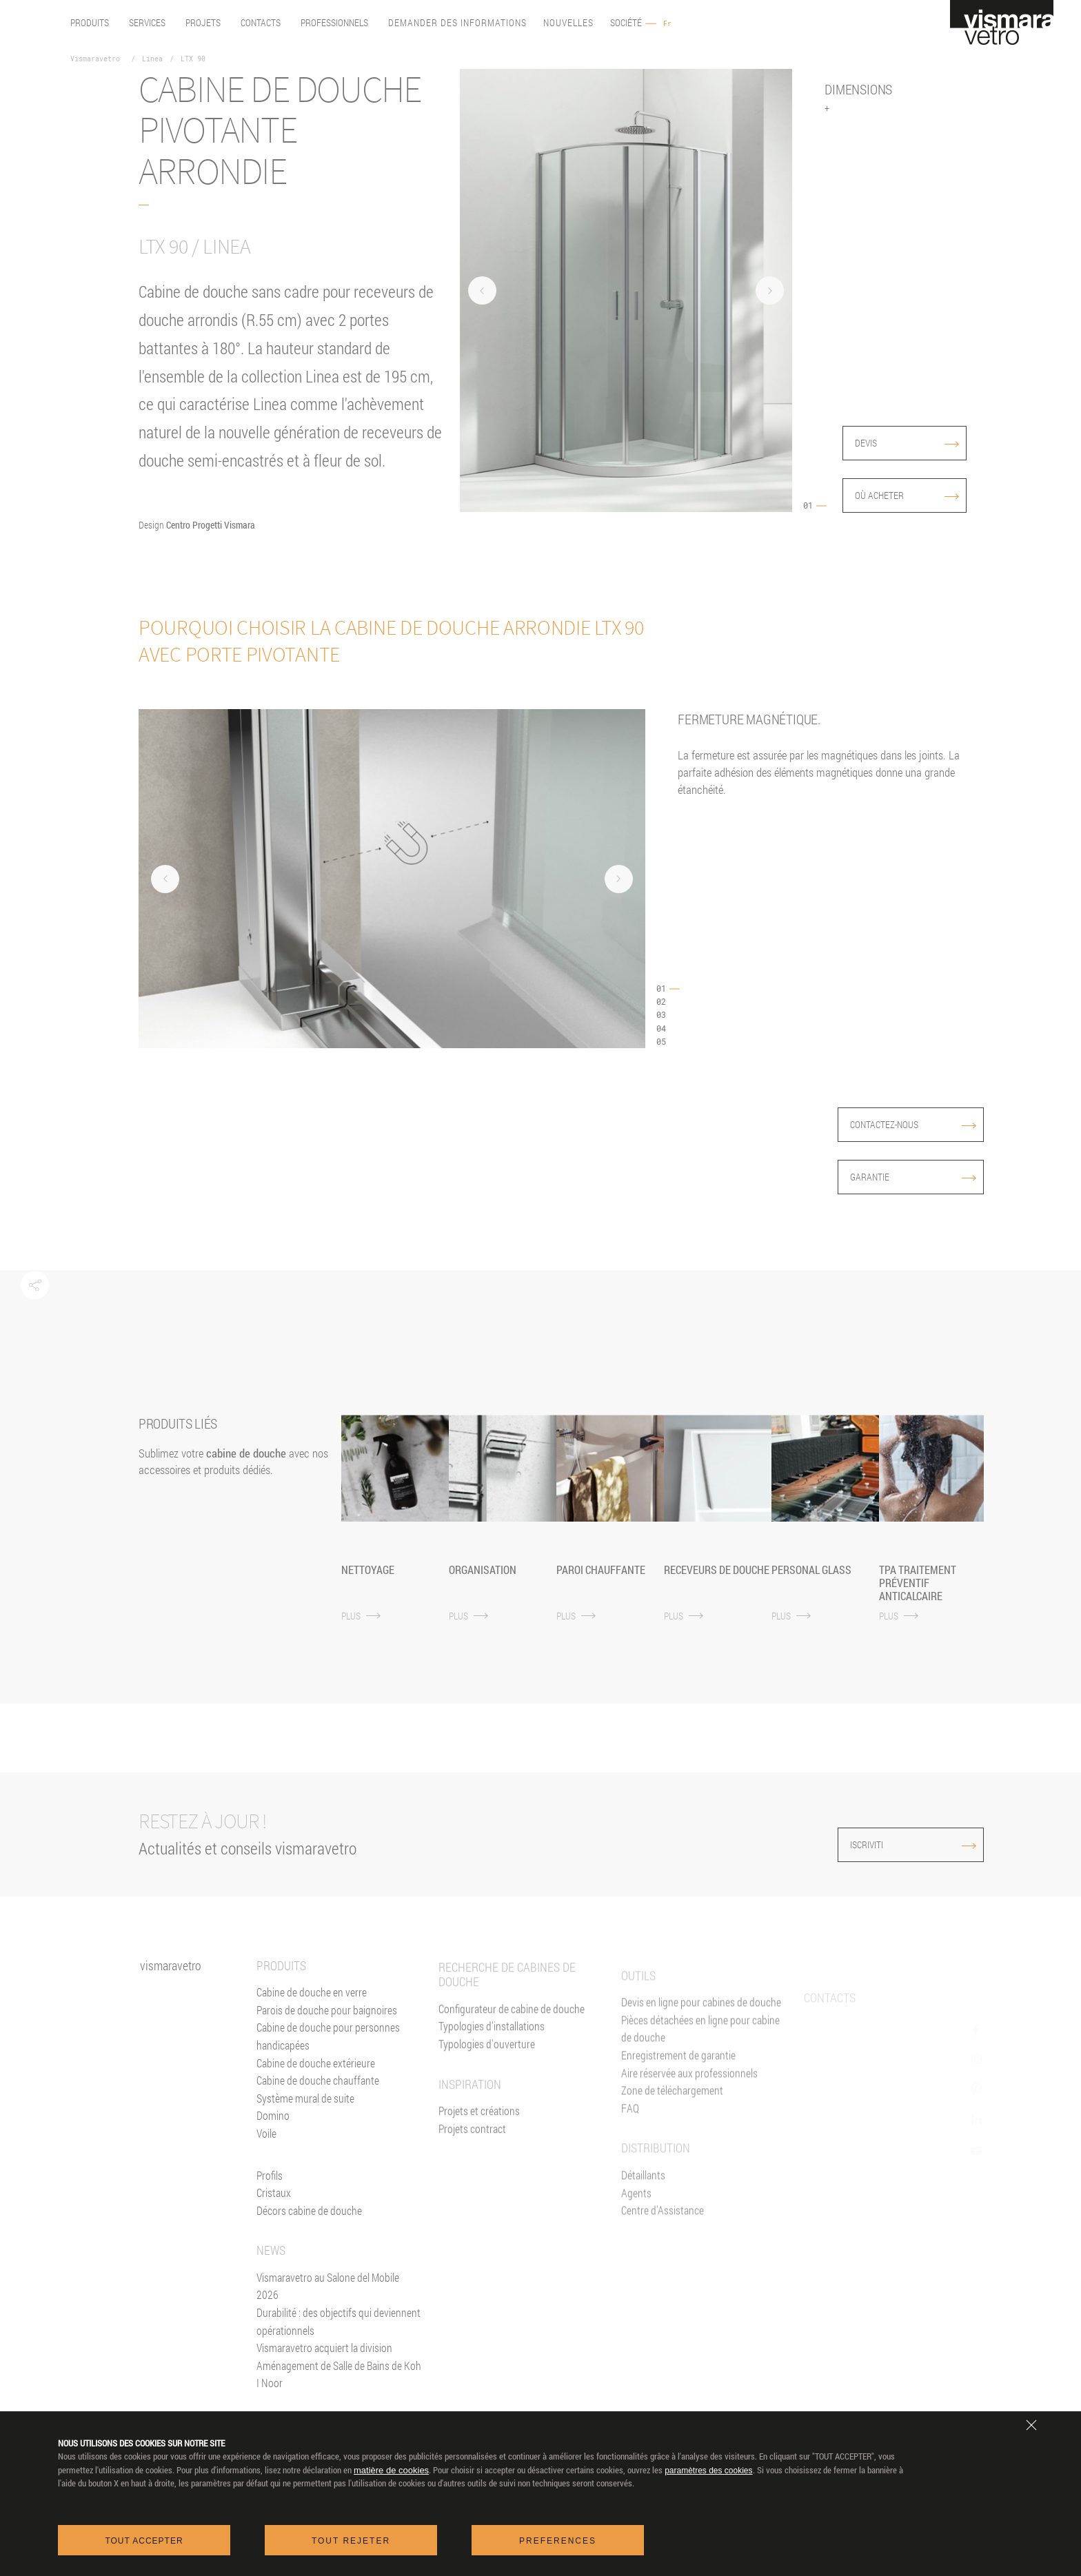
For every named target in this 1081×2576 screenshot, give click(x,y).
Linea (152, 59)
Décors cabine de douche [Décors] (309, 2225)
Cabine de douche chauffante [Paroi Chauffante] (317, 2095)
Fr (667, 24)
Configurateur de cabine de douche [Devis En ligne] (511, 2051)
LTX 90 (193, 59)
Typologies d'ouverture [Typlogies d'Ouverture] (486, 2086)
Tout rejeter (351, 2541)
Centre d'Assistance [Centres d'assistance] (662, 2267)
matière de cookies (391, 2470)
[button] (35, 1285)
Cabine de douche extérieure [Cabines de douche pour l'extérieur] (315, 2078)
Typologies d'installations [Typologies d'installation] (491, 2068)
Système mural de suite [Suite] (305, 2113)
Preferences (557, 2541)
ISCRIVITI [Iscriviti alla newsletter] (881, 1844)
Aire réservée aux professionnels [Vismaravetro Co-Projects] (689, 2130)
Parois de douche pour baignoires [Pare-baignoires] (326, 2025)
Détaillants (643, 2232)
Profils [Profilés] (269, 2190)
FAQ (630, 2165)
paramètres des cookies (708, 2470)
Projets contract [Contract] (472, 2171)
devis (907, 442)
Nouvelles (568, 23)
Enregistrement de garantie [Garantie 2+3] (678, 2112)
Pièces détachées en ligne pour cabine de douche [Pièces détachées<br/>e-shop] (700, 2085)
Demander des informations (457, 23)
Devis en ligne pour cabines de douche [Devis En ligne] (701, 2059)
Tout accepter (144, 2541)
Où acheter (907, 495)
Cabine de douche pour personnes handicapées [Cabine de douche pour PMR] (328, 2051)
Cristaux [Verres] (273, 2207)
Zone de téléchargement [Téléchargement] (672, 2147)
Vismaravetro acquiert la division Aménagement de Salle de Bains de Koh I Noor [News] (338, 2380)
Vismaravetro (95, 59)
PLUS (361, 1615)
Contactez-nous (913, 1124)
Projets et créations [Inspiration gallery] (479, 2153)
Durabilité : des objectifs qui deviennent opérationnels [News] (338, 2336)
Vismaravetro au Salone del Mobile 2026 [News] (327, 2301)
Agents (636, 2249)
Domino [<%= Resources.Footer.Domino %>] (273, 2130)
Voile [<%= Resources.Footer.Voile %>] (266, 2148)
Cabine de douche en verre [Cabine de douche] (311, 2007)
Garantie (913, 1176)
